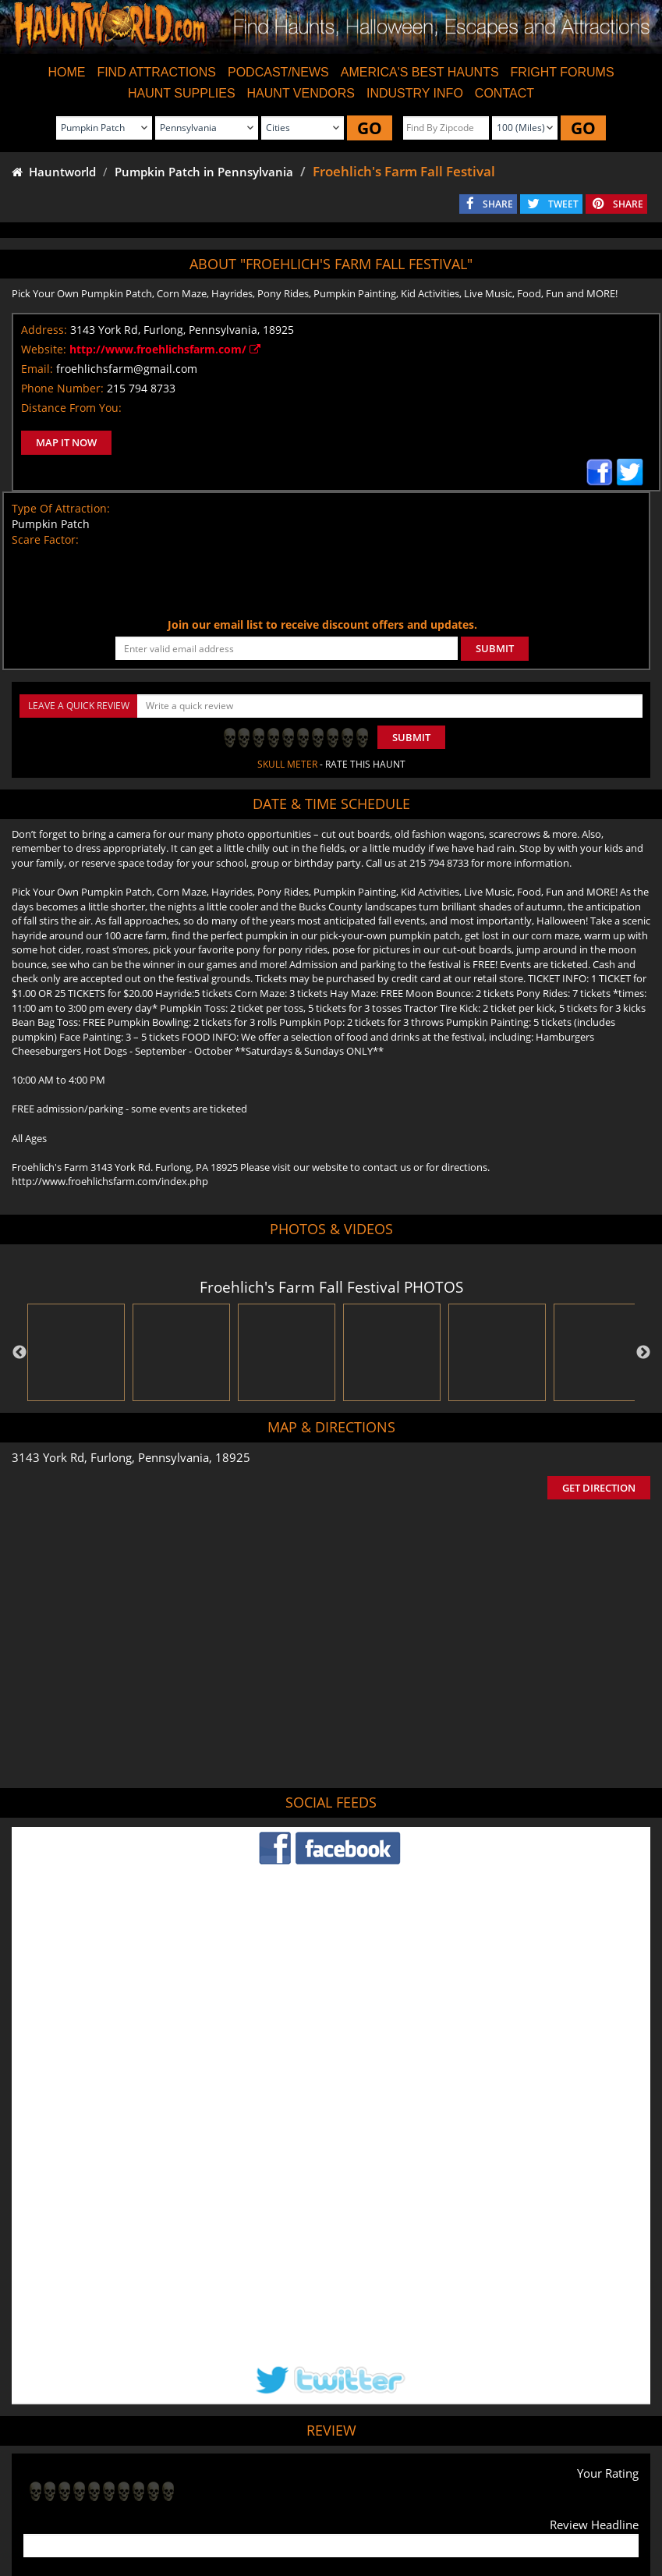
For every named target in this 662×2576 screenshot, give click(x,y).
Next (643, 1353)
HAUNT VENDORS (301, 93)
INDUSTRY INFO (414, 93)
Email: (37, 368)
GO (369, 128)
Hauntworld (54, 171)
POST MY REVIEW (78, 2370)
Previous (19, 1353)
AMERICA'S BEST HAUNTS (420, 72)
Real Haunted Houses (504, 2507)
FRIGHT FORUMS (562, 72)
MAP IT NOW (66, 442)
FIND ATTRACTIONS (156, 72)
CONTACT (504, 93)
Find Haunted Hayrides (194, 2507)
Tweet (292, 2470)
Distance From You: (71, 407)
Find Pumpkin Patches (306, 2507)
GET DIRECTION (598, 1488)
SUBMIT (495, 648)
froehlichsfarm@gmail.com (126, 368)
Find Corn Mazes (406, 2507)
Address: (44, 329)
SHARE (498, 204)
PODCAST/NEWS (278, 72)
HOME (66, 72)
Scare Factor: (45, 539)
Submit (411, 737)
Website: (43, 349)
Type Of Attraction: (61, 508)
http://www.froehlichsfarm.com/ (164, 349)
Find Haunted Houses (82, 2507)
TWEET (563, 204)
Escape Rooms (597, 2507)
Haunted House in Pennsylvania (392, 2432)
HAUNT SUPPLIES (181, 93)
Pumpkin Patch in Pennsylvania (204, 171)
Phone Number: (62, 388)
